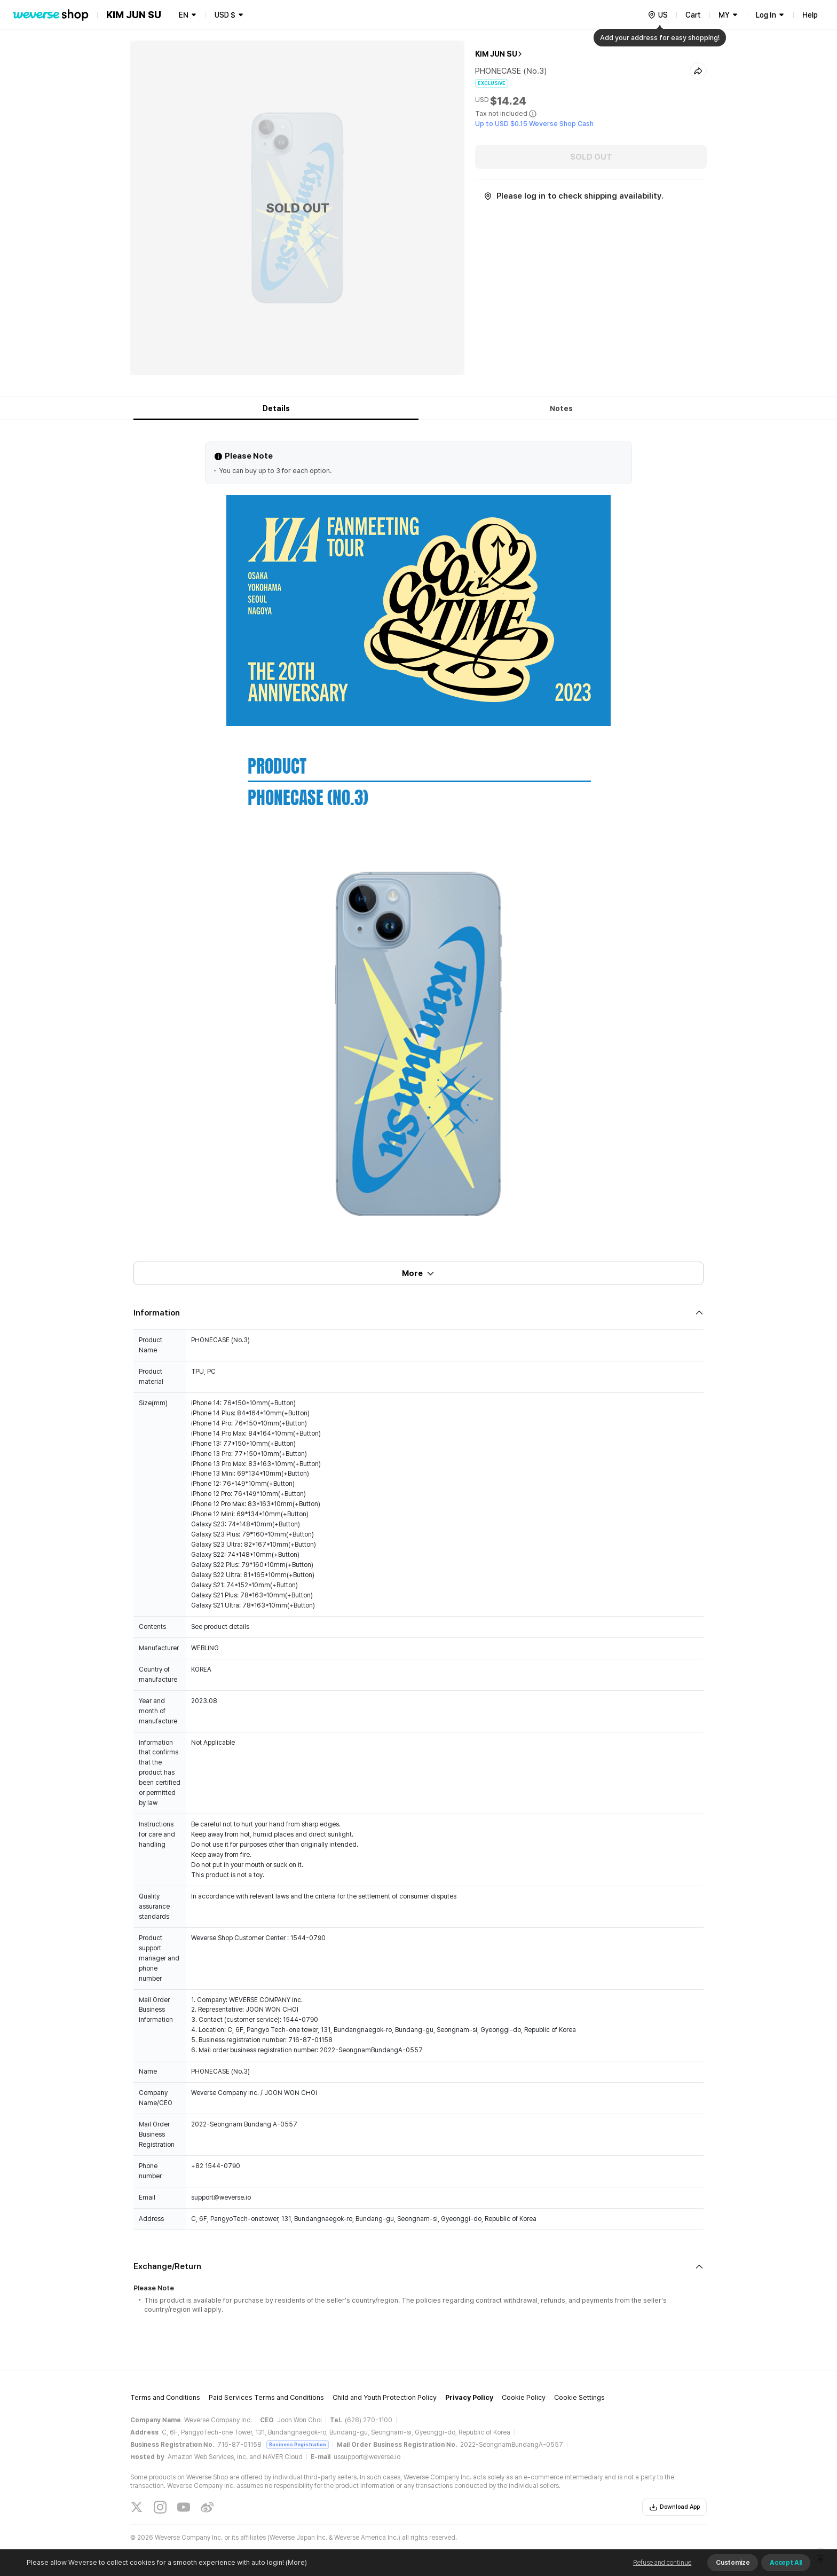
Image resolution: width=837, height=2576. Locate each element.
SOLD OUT (591, 157)
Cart (693, 15)
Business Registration (297, 2444)
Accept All (786, 2562)
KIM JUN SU (496, 54)
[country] (657, 15)
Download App (674, 2507)
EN (183, 15)
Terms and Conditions (165, 2397)
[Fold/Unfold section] (418, 1312)
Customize (732, 2562)
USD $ (225, 15)
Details (276, 408)
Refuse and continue (662, 2562)
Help (810, 15)
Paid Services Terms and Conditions (266, 2397)
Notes (561, 408)
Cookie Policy (524, 2397)
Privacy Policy (469, 2397)
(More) (295, 2562)
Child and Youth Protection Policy (385, 2397)
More (418, 1273)
